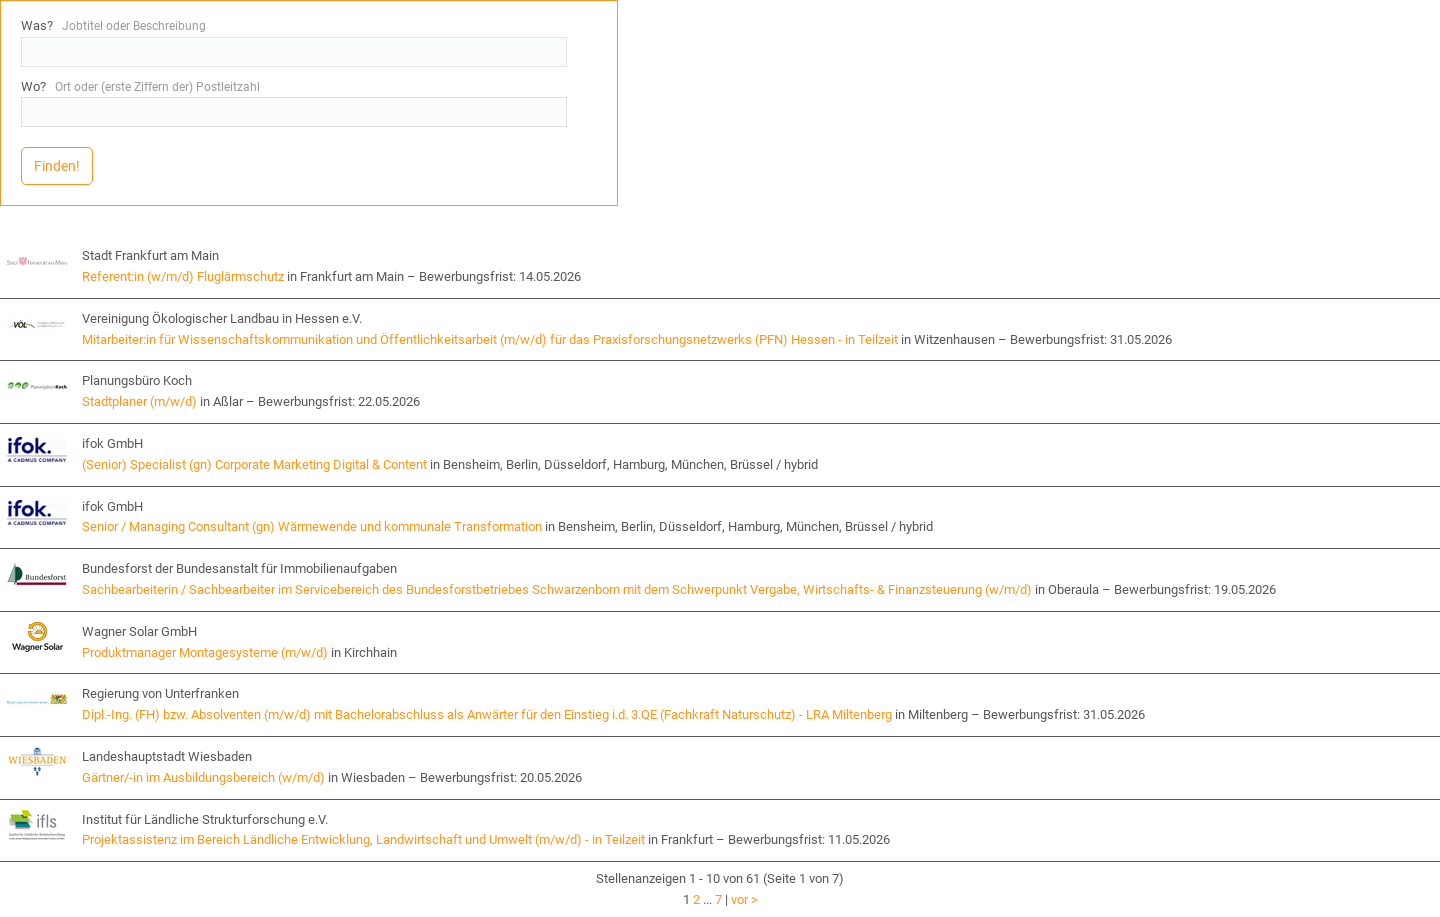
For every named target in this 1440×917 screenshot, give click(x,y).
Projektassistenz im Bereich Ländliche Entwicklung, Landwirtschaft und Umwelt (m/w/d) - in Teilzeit (363, 839)
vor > (744, 899)
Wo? (140, 86)
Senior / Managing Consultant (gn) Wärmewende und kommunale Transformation (312, 526)
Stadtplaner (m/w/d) (139, 401)
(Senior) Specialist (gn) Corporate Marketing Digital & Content (254, 464)
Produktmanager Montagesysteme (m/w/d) (205, 652)
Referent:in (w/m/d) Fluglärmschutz (183, 276)
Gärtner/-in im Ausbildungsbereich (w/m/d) (203, 777)
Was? (113, 25)
